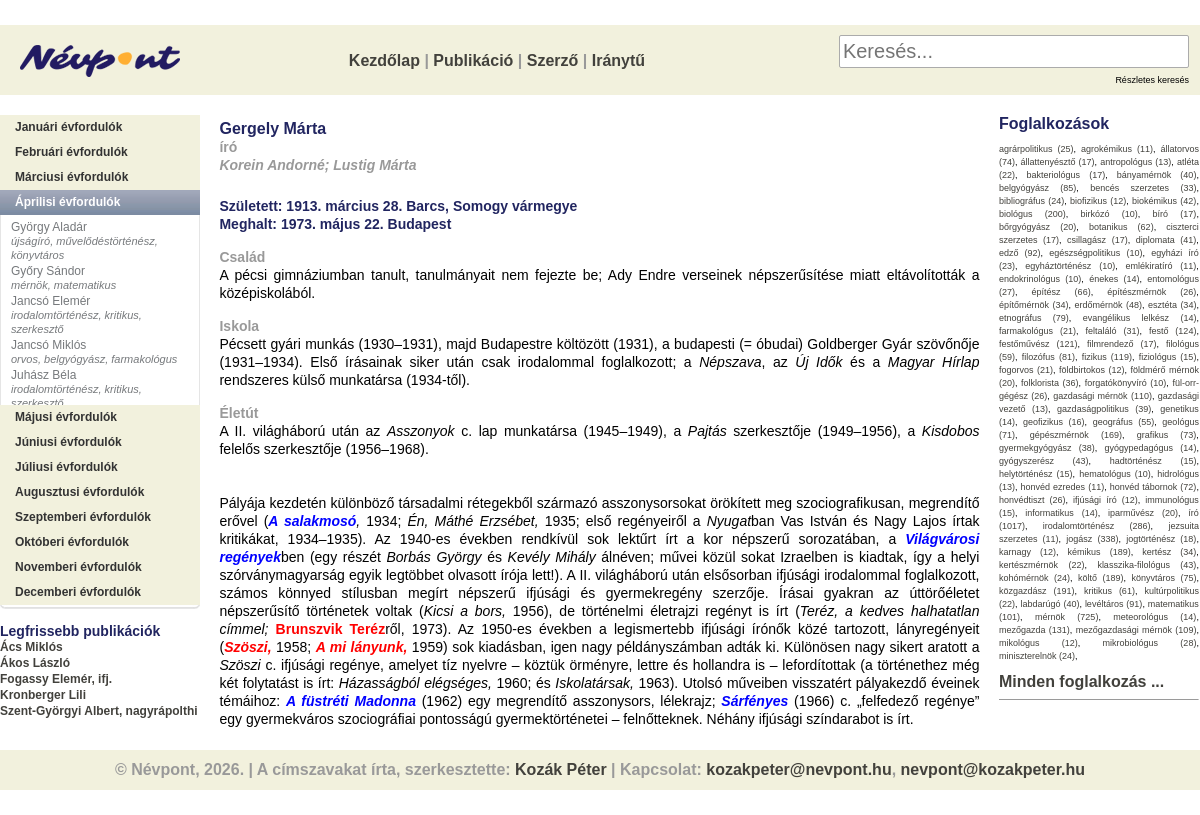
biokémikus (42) (1164, 201)
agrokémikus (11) (1117, 149)
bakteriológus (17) (1066, 175)
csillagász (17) (1097, 240)
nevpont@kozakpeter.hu (993, 769)
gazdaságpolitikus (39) (1104, 409)
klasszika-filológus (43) (1146, 565)
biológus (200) (1032, 214)
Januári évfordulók (68, 127)
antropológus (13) (1135, 162)
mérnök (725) (1067, 617)
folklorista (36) (1050, 383)
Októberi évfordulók (72, 542)
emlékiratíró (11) (1161, 266)
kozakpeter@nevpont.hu (798, 769)
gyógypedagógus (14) (1151, 448)
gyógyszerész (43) (1044, 461)
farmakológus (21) (1037, 331)
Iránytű (618, 60)
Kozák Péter (561, 769)
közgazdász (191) (1037, 591)
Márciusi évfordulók (71, 177)
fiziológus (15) (1168, 357)
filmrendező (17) (1122, 344)
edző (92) (1020, 253)
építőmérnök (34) (1034, 305)
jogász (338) (1092, 539)
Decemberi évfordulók (78, 592)
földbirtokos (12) (1092, 370)
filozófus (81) (1048, 357)
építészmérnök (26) (1151, 292)
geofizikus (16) (1054, 422)
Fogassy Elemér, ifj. (56, 679)
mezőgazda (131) (1034, 630)
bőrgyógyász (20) (1037, 227)
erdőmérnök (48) (1108, 305)
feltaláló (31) (1112, 331)
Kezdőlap (384, 60)
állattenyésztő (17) (1058, 162)
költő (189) (1101, 578)
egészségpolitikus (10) (1095, 253)
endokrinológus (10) (1040, 279)
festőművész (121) (1038, 344)
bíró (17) (1175, 214)
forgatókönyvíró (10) (1126, 383)
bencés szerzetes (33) (1143, 188)
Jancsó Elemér (50, 301)
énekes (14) (1114, 279)
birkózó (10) (1109, 214)
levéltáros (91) (1114, 604)
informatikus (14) (1061, 513)
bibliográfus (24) (1031, 201)
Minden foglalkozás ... (1081, 681)
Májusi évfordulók (66, 417)
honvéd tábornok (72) (1153, 487)
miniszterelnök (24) (1037, 656)
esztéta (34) (1172, 305)
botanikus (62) (1121, 227)
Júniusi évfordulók (68, 442)
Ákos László (35, 663)
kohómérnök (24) (1034, 578)
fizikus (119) (1107, 357)
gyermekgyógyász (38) (1047, 448)
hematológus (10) (1115, 474)
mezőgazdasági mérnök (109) (1136, 630)
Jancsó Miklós (48, 345)
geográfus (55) (1124, 422)
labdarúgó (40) (1049, 604)
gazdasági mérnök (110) (1102, 396)
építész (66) (1061, 292)
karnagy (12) (1027, 552)
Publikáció (473, 60)
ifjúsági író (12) (1105, 500)
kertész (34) (1169, 552)
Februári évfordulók (71, 152)
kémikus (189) (1099, 552)
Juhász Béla (43, 375)
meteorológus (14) (1154, 617)
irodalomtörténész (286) (1097, 526)
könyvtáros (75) (1163, 578)
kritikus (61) (1109, 591)
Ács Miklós (31, 647)
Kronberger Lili (43, 695)
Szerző (553, 60)
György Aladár (49, 227)
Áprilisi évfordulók (67, 202)
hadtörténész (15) (1153, 461)
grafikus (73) (1167, 435)
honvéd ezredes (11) (1062, 487)
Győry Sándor (48, 271)
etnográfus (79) (1034, 318)
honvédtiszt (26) (1032, 500)
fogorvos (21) (1026, 370)
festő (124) (1173, 331)
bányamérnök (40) (1157, 175)
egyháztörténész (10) (1070, 266)
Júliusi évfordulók (66, 467)
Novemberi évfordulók (78, 567)
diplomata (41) (1166, 240)
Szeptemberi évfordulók (83, 517)
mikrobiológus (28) (1150, 643)
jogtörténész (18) (1161, 539)
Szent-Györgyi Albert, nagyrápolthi (99, 711)
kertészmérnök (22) (1042, 565)
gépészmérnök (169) (1076, 435)
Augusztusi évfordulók (79, 492)
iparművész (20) (1143, 513)
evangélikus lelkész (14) (1140, 318)
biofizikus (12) (1098, 201)
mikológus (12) (1038, 643)
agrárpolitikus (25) (1036, 149)
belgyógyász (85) (1037, 188)
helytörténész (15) (1036, 474)
